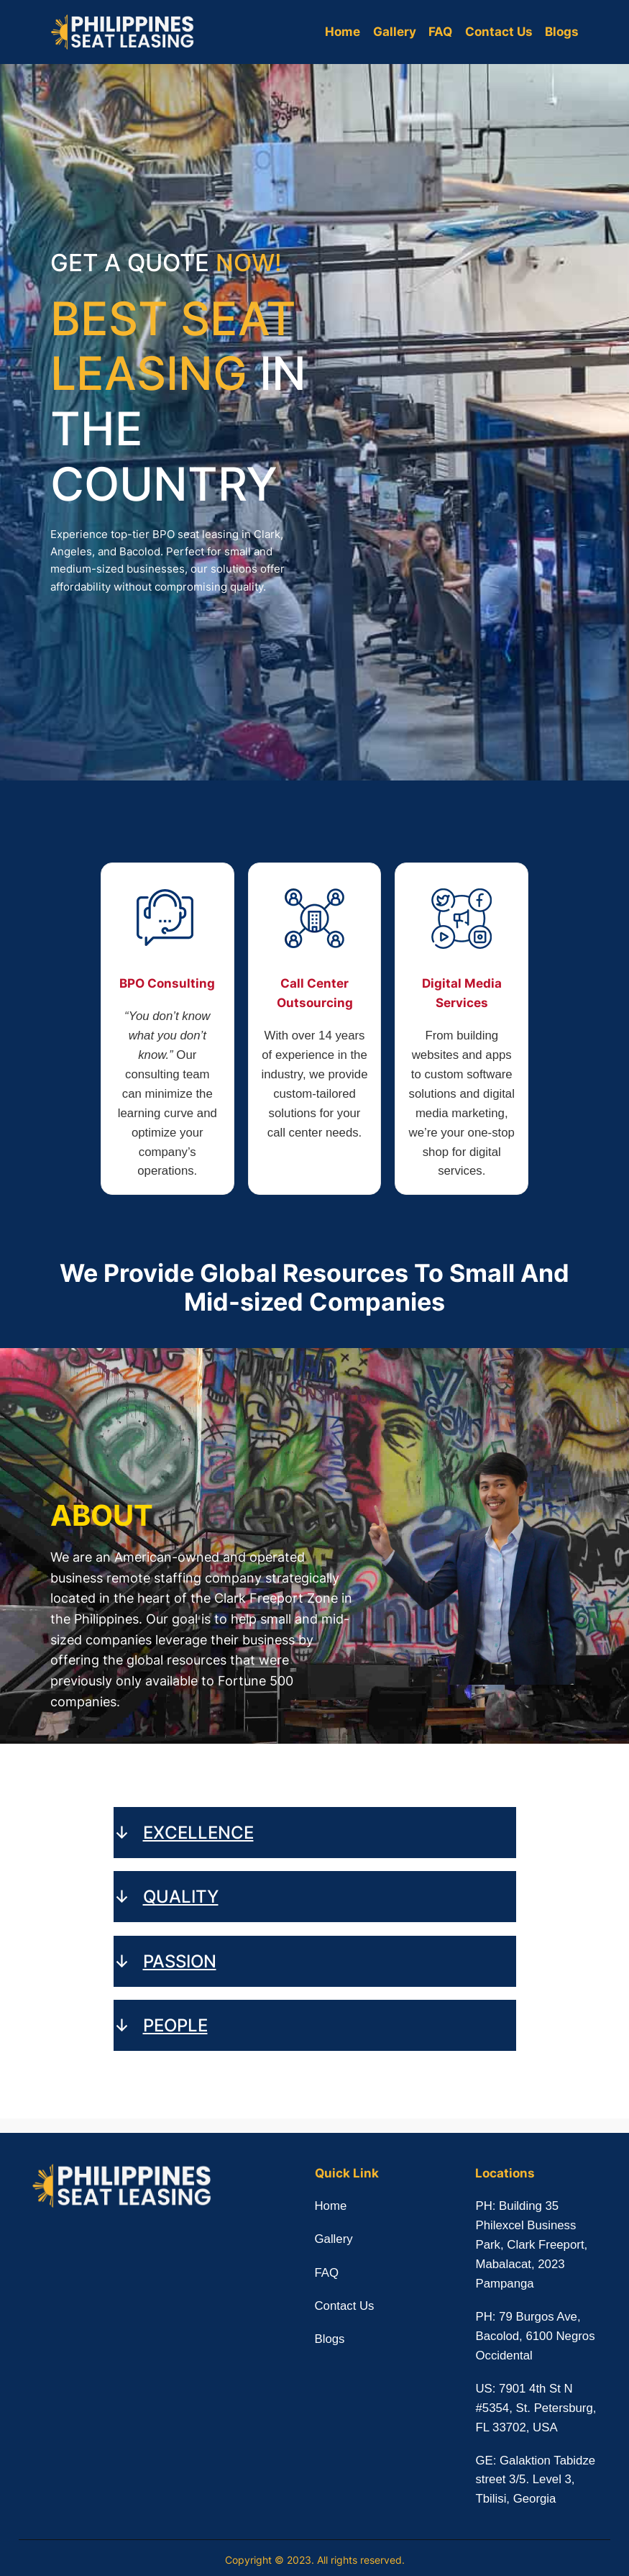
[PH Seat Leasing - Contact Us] (448, 418)
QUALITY (181, 1896)
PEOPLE (175, 2025)
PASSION (179, 1961)
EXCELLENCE (198, 1832)
